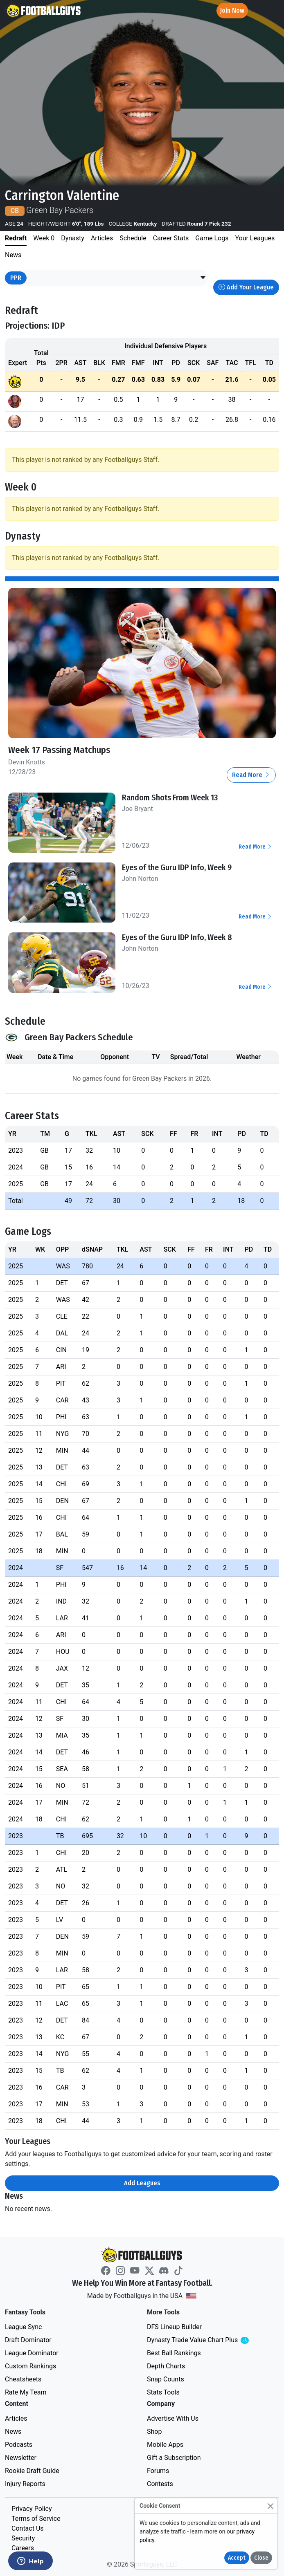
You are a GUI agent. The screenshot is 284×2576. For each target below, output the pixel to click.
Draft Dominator (28, 2340)
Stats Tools (163, 2392)
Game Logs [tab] (211, 238)
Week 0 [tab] (43, 238)
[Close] (270, 2506)
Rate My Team (25, 2392)
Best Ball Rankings (174, 2353)
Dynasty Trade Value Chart (208, 2340)
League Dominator (32, 2353)
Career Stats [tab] (171, 238)
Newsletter (20, 2458)
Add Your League (246, 287)
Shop (154, 2431)
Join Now (232, 10)
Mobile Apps (165, 2444)
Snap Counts (165, 2379)
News (13, 2431)
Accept (237, 2557)
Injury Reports (25, 2484)
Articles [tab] (102, 238)
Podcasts (18, 2444)
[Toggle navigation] (270, 11)
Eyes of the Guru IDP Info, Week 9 (177, 867)
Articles (16, 2418)
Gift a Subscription (174, 2458)
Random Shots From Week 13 (170, 797)
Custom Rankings (30, 2366)
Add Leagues (142, 2183)
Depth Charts (166, 2366)
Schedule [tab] (132, 238)
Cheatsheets (23, 2379)
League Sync (23, 2327)
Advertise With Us (172, 2418)
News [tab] (13, 255)
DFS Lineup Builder (174, 2327)
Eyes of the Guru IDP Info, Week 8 (177, 937)
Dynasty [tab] (72, 238)
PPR (15, 278)
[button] (203, 277)
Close (261, 2557)
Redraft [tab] (16, 238)
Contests (160, 2484)
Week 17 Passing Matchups (59, 749)
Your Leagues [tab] (255, 238)
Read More (251, 775)
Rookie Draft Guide (32, 2471)
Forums (158, 2471)
